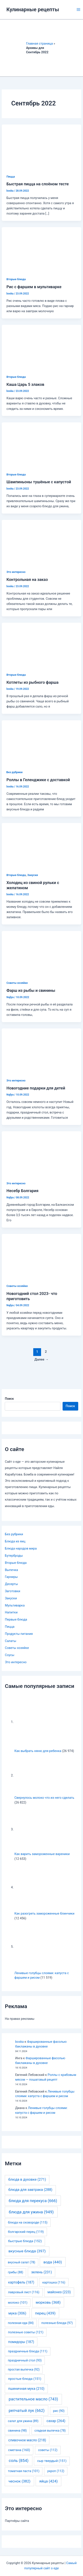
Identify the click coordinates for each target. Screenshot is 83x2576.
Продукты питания (19, 1634)
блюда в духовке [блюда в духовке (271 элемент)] (27, 2179)
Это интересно (16, 572)
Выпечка (11, 1570)
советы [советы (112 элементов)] (47, 2450)
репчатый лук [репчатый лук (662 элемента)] (27, 2410)
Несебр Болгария (22, 1190)
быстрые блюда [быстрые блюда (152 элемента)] (25, 2241)
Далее (42, 1359)
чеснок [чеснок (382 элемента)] (19, 2481)
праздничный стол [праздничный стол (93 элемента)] (25, 2360)
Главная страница (39, 43)
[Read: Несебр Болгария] (41, 1153)
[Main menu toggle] (78, 9)
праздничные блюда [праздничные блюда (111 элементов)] (27, 2351)
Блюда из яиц (15, 1541)
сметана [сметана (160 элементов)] (19, 2450)
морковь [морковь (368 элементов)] (48, 2302)
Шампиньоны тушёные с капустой (39, 482)
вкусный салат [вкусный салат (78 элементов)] (21, 2262)
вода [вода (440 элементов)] (52, 2262)
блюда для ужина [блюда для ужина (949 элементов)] (31, 2211)
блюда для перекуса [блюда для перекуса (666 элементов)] (33, 2200)
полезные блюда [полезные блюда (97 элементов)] (57, 2323)
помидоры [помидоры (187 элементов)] (21, 2342)
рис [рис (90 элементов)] (59, 2411)
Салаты (10, 1641)
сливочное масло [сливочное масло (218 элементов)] (27, 2440)
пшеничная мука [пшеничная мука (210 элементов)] (26, 2389)
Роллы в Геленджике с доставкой (38, 779)
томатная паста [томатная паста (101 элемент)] (24, 2471)
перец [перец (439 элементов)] (45, 2313)
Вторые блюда (16, 279)
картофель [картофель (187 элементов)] (21, 2282)
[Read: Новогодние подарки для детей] (41, 1050)
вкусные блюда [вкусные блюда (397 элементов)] (27, 2251)
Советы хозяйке (17, 982)
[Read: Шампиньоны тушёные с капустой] (41, 444)
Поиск (9, 1398)
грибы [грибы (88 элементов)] (15, 2272)
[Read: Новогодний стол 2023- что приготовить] (41, 1256)
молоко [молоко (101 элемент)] (18, 2303)
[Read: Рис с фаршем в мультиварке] (41, 249)
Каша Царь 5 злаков (25, 384)
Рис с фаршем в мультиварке (34, 286)
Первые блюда (16, 1619)
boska (19, 2042)
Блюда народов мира (21, 1548)
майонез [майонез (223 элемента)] (59, 2292)
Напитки (11, 1612)
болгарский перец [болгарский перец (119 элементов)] (26, 2232)
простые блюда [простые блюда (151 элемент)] (24, 2379)
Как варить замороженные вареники (42, 1854)
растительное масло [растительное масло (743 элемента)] (33, 2399)
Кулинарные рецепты (33, 9)
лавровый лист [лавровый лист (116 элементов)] (23, 2292)
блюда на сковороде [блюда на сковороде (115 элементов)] (28, 2222)
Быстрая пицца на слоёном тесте (38, 184)
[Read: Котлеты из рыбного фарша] (41, 645)
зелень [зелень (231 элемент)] (41, 2272)
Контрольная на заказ (27, 579)
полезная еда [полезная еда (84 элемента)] (21, 2323)
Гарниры (11, 1577)
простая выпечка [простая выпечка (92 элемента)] (24, 2369)
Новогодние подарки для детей (36, 1088)
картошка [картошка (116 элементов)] (53, 2282)
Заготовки (12, 1591)
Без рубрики (15, 772)
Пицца (11, 176)
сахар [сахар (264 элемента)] (55, 2421)
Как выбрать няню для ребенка (37, 1751)
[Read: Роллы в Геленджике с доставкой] (41, 742)
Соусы (9, 1655)
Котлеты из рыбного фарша (32, 682)
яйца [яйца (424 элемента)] (48, 2481)
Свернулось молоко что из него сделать (44, 1798)
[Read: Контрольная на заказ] (41, 542)
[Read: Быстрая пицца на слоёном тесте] (41, 147)
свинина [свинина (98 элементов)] (17, 2430)
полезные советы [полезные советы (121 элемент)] (25, 2332)
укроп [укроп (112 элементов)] (55, 2471)
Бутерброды (14, 1556)
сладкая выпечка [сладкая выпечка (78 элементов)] (50, 2430)
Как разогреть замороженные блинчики (44, 1913)
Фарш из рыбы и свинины (31, 990)
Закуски (32, 875)
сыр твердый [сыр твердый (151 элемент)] (51, 2461)
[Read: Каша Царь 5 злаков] (41, 347)
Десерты (11, 1584)
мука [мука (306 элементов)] (17, 2313)
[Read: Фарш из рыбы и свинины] (41, 953)
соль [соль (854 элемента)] (18, 2460)
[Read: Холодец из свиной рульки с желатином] (41, 845)
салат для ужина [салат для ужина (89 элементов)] (23, 2421)
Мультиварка (15, 1605)
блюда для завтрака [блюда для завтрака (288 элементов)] (30, 2190)
